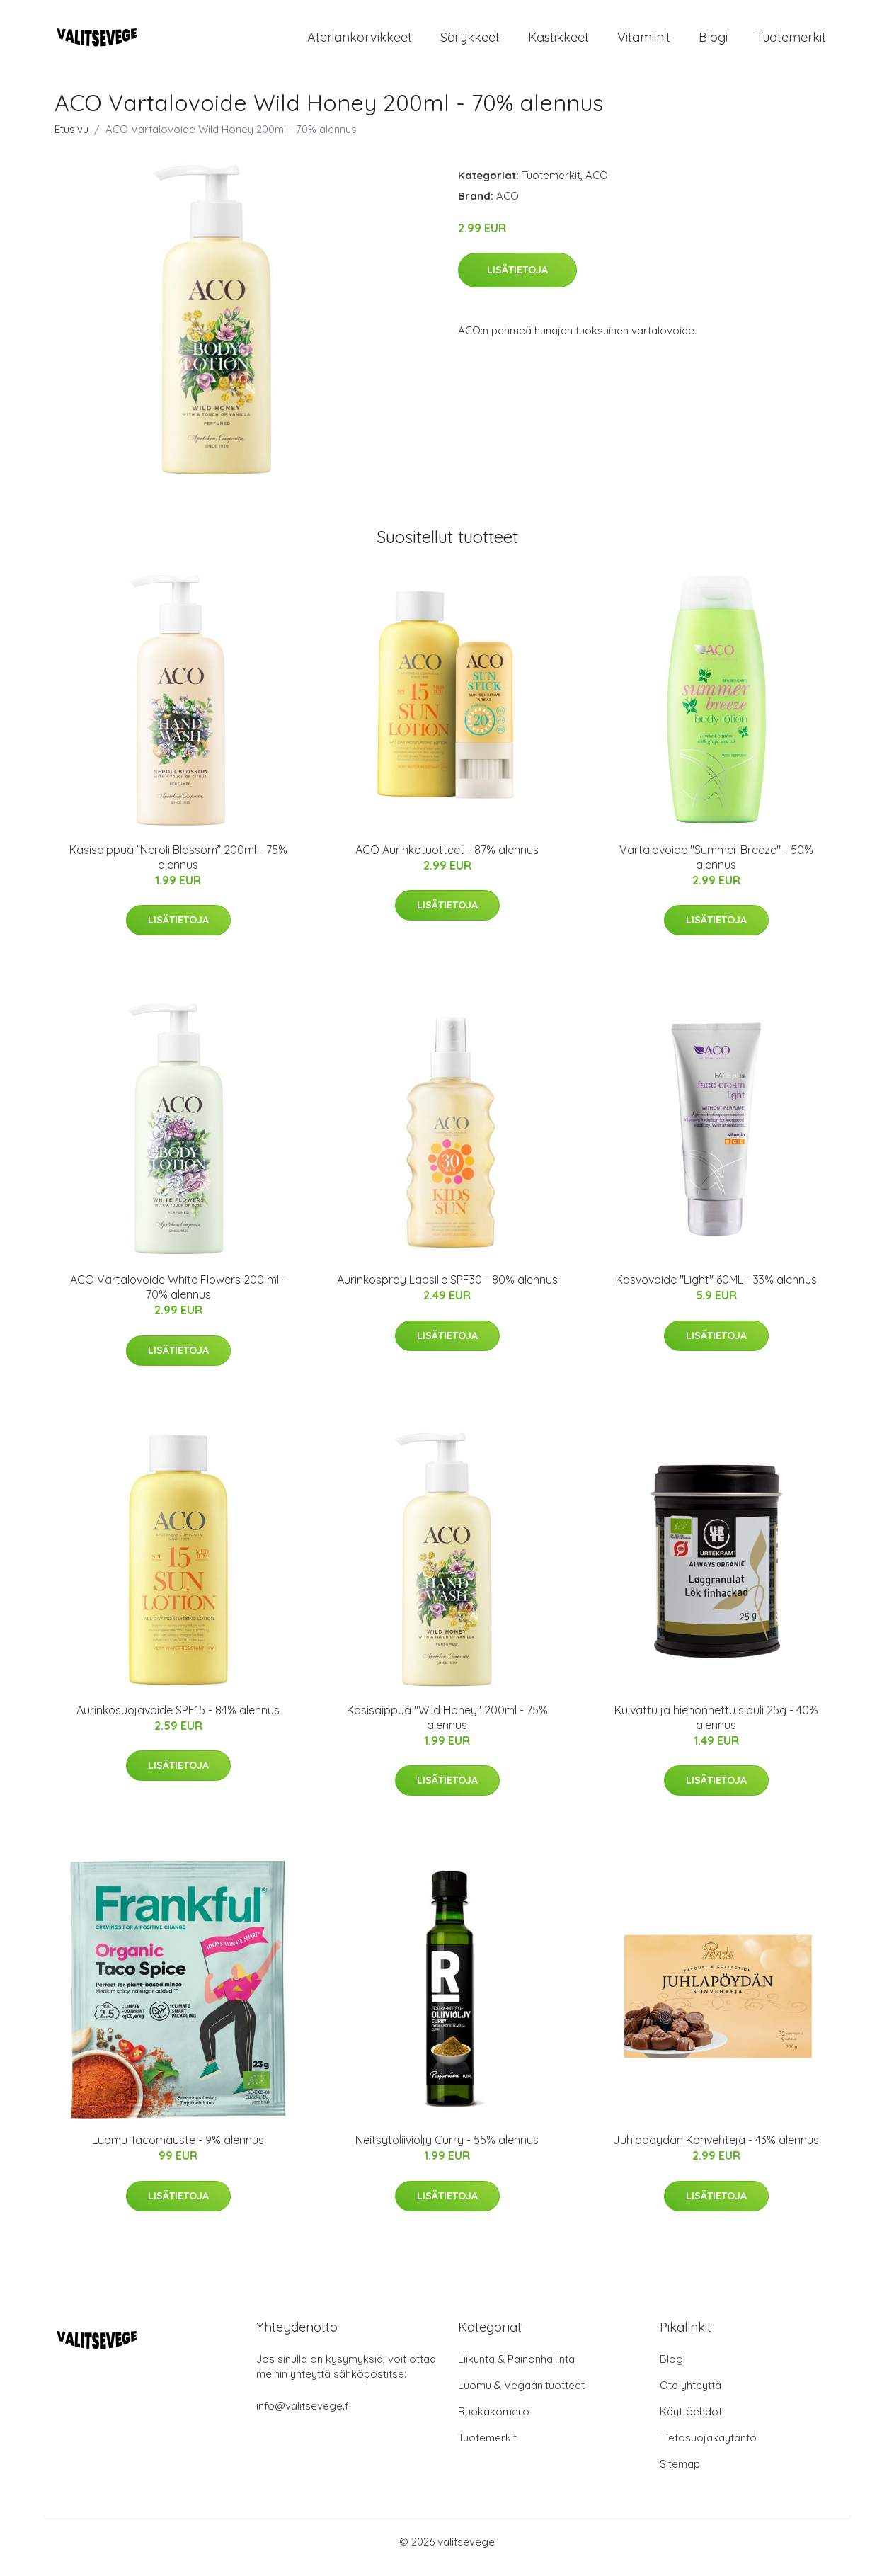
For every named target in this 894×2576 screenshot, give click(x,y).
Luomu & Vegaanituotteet (521, 2395)
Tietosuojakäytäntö (708, 2447)
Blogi (713, 42)
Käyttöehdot (691, 2421)
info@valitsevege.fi (303, 2415)
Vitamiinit (643, 42)
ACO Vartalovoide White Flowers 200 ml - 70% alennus (178, 1296)
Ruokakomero (493, 2421)
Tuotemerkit (791, 42)
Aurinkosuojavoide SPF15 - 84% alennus (178, 1720)
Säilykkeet (470, 42)
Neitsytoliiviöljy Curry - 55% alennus (447, 2150)
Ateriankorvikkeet (359, 42)
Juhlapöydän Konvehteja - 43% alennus (716, 2150)
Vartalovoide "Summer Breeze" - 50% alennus (716, 867)
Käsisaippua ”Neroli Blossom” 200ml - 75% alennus (178, 867)
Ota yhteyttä (690, 2395)
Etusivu (71, 139)
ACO (596, 185)
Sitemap (680, 2473)
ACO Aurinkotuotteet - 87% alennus (447, 860)
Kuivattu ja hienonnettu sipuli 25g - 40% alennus (716, 1727)
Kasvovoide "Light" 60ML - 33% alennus (716, 1289)
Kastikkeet (558, 42)
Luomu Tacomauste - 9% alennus (178, 2150)
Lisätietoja (517, 279)
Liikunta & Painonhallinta (516, 2369)
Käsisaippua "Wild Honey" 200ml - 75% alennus (447, 1727)
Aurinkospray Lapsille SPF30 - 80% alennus (447, 1289)
